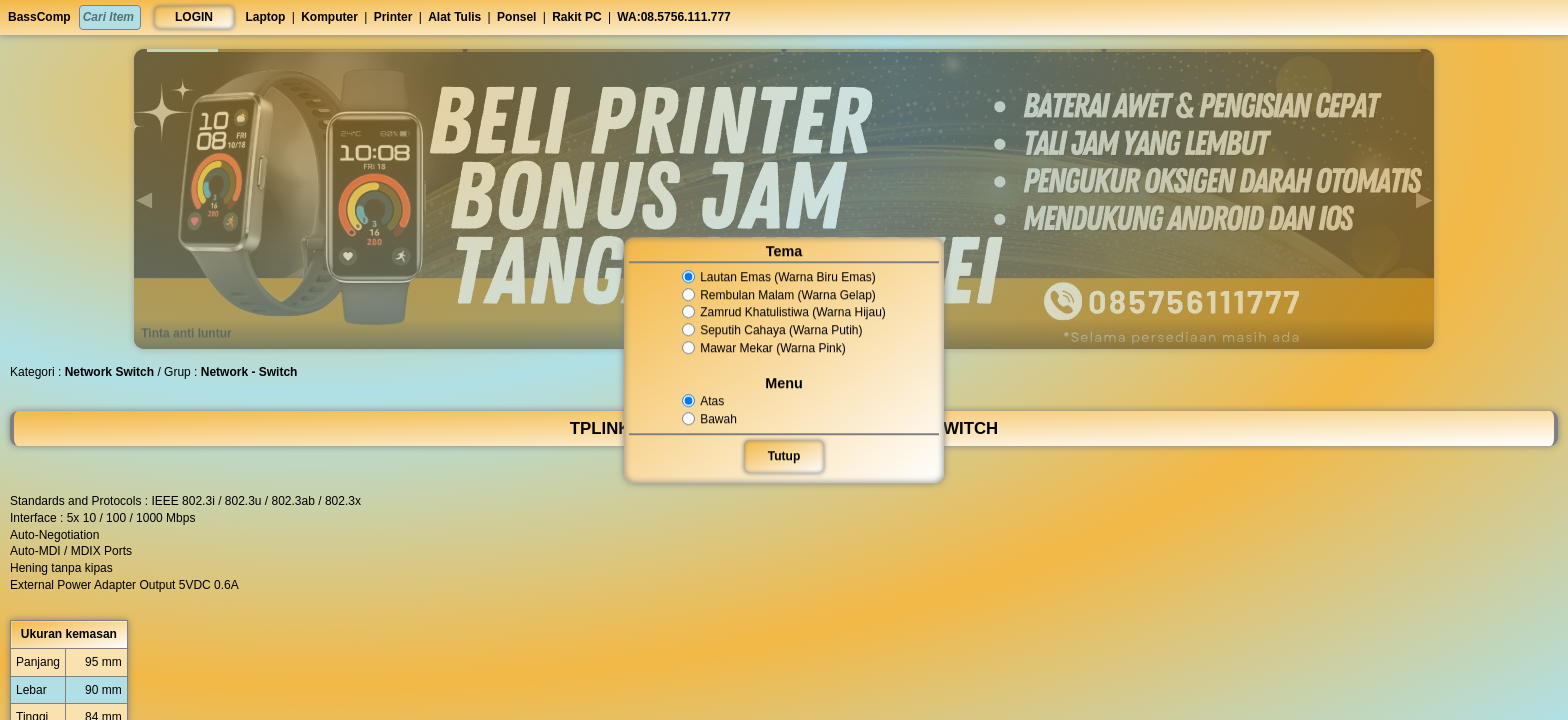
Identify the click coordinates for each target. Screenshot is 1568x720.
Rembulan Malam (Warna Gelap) (779, 295)
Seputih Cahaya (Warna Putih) (772, 330)
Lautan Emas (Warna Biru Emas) (779, 277)
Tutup (784, 456)
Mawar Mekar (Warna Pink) (765, 348)
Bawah (713, 419)
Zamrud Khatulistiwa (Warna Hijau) (783, 313)
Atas (707, 401)
